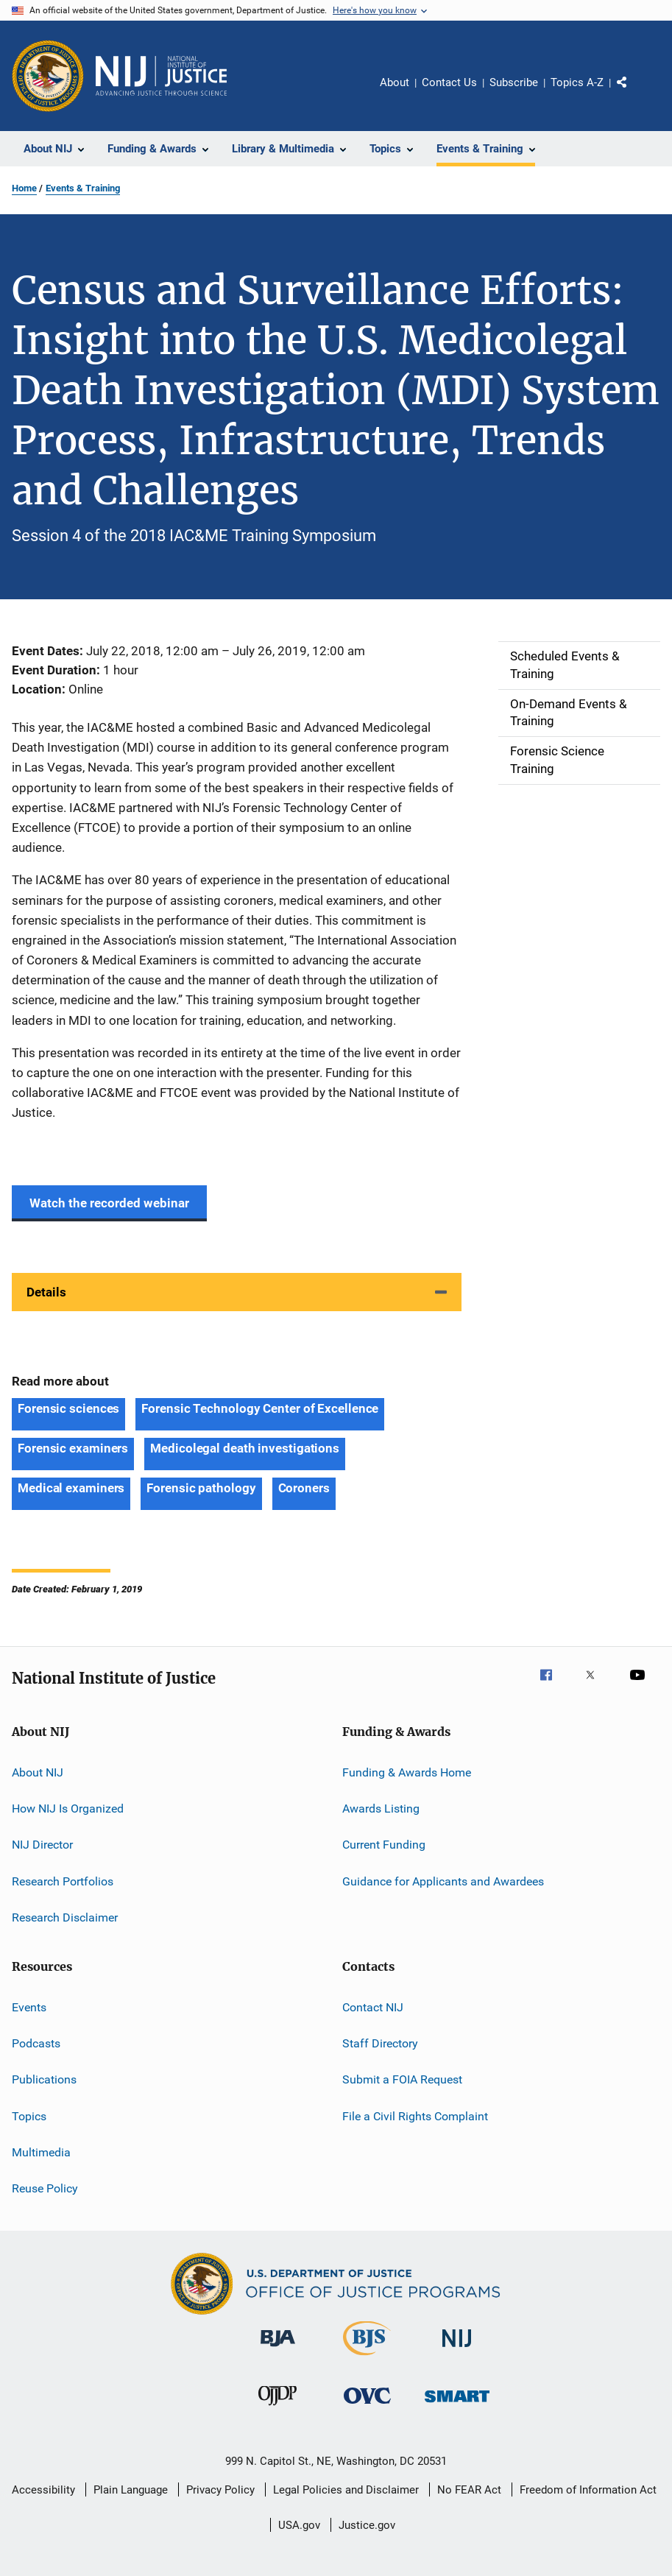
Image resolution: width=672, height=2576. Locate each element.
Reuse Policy (45, 2188)
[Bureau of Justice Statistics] (367, 2358)
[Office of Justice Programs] (48, 76)
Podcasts (36, 2043)
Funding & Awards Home (406, 1772)
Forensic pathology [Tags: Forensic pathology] (200, 1488)
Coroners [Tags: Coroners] (304, 1488)
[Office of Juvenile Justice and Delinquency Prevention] (277, 2408)
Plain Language (130, 2489)
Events (29, 2007)
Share (633, 93)
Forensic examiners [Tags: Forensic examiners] (73, 1448)
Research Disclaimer (65, 1917)
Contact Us (449, 82)
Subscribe (513, 82)
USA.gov (299, 2525)
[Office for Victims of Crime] (367, 2406)
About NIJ (37, 1772)
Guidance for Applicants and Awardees (443, 1881)
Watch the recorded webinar (109, 1203)
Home (24, 188)
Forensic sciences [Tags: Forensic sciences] (68, 1408)
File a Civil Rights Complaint (415, 2115)
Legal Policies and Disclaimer (346, 2489)
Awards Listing (381, 1808)
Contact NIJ (372, 2007)
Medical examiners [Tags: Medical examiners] (71, 1488)
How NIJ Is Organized (68, 1808)
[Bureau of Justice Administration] (278, 2349)
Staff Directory (380, 2043)
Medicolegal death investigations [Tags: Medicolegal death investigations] (244, 1448)
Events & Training (83, 188)
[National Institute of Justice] (457, 2349)
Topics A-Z (577, 82)
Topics (29, 2115)
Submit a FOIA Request (402, 2079)
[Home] (161, 76)
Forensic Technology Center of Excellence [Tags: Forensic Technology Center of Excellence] (259, 1408)
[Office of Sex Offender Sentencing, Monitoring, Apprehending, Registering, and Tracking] (457, 2405)
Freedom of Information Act (588, 2489)
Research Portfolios (62, 1881)
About (394, 82)
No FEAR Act (469, 2489)
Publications (44, 2079)
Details (46, 1292)
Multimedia (41, 2152)
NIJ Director (42, 1845)
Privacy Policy (220, 2489)
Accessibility (43, 2489)
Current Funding (383, 1845)
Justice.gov (367, 2525)
